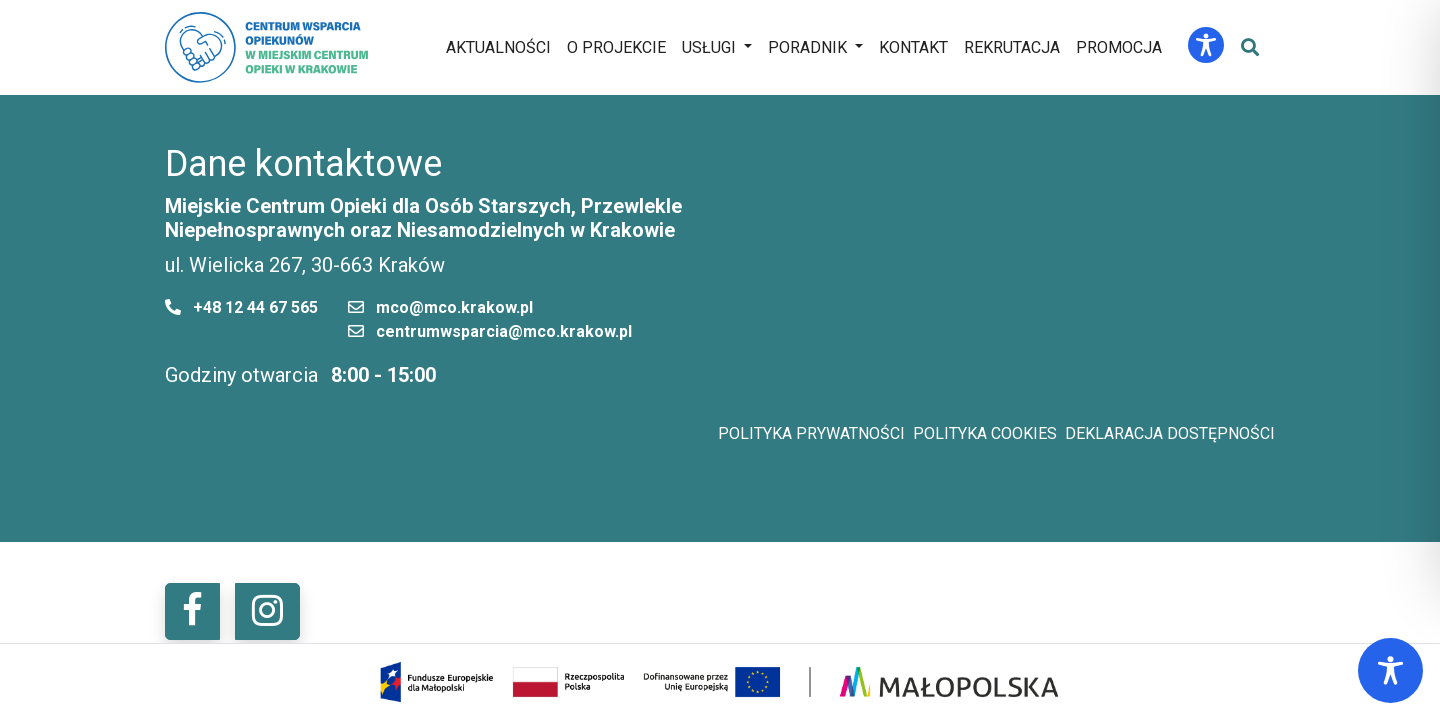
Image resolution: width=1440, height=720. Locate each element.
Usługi (709, 47)
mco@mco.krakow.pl (454, 307)
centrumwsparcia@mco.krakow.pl (504, 331)
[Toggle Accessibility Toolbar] (1206, 45)
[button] (192, 611)
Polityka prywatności (811, 433)
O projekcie (616, 47)
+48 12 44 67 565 (255, 307)
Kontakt (913, 47)
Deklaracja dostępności (1170, 433)
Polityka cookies (985, 433)
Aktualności (498, 47)
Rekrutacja (1012, 47)
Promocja (1119, 47)
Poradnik (807, 47)
